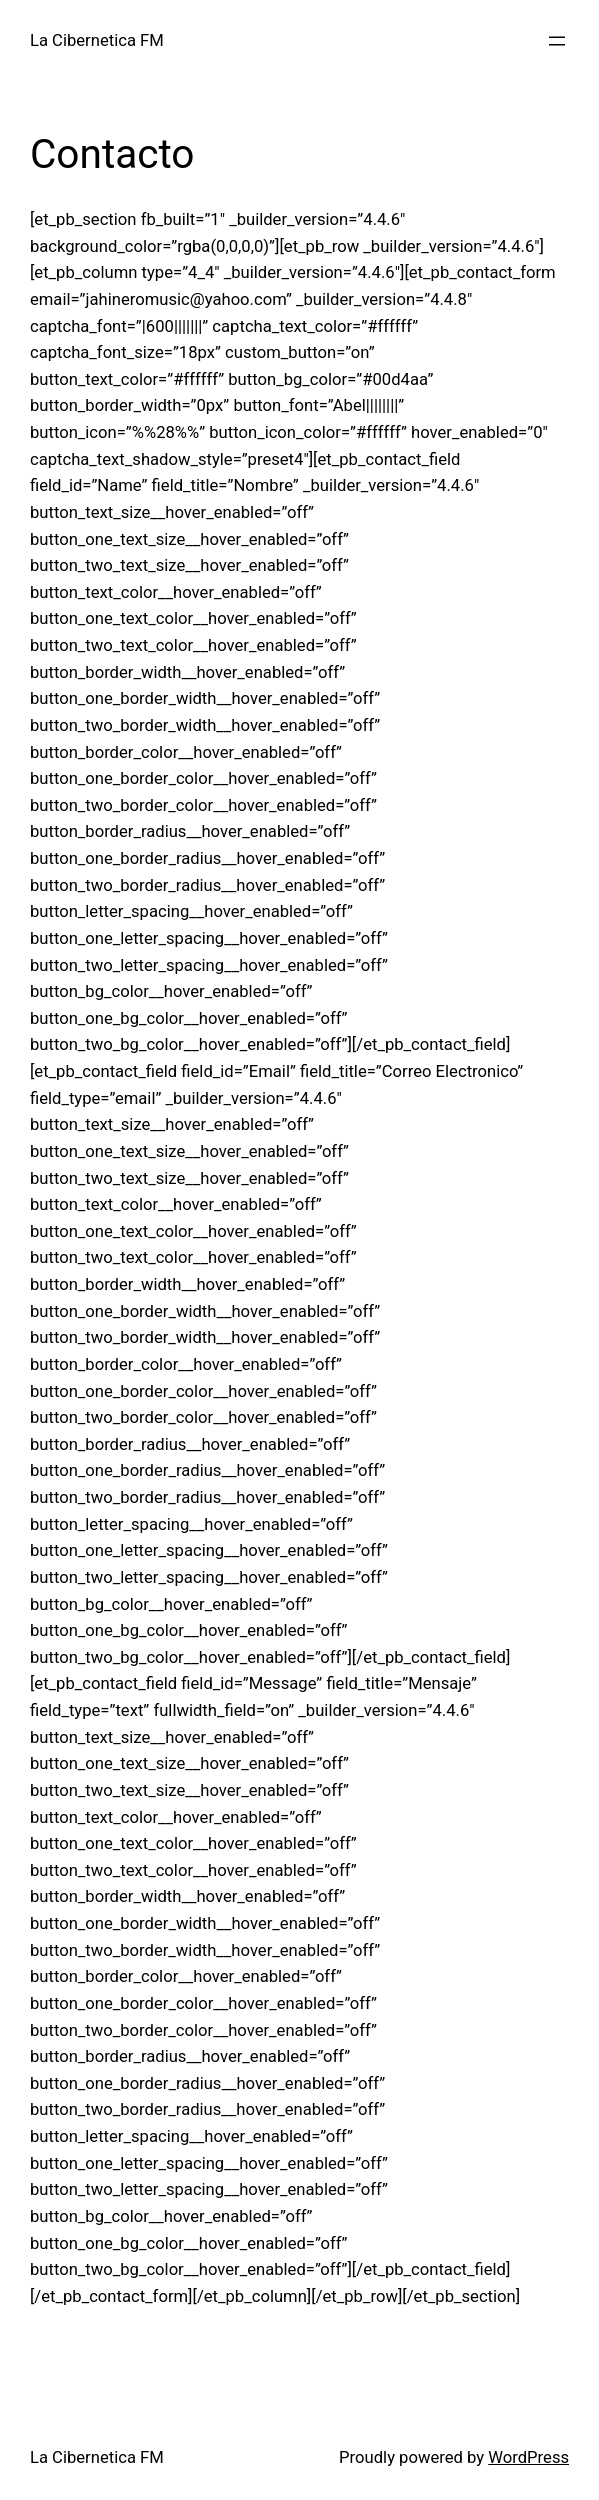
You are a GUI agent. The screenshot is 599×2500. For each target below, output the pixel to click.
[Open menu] (557, 41)
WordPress (528, 2457)
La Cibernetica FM (97, 40)
